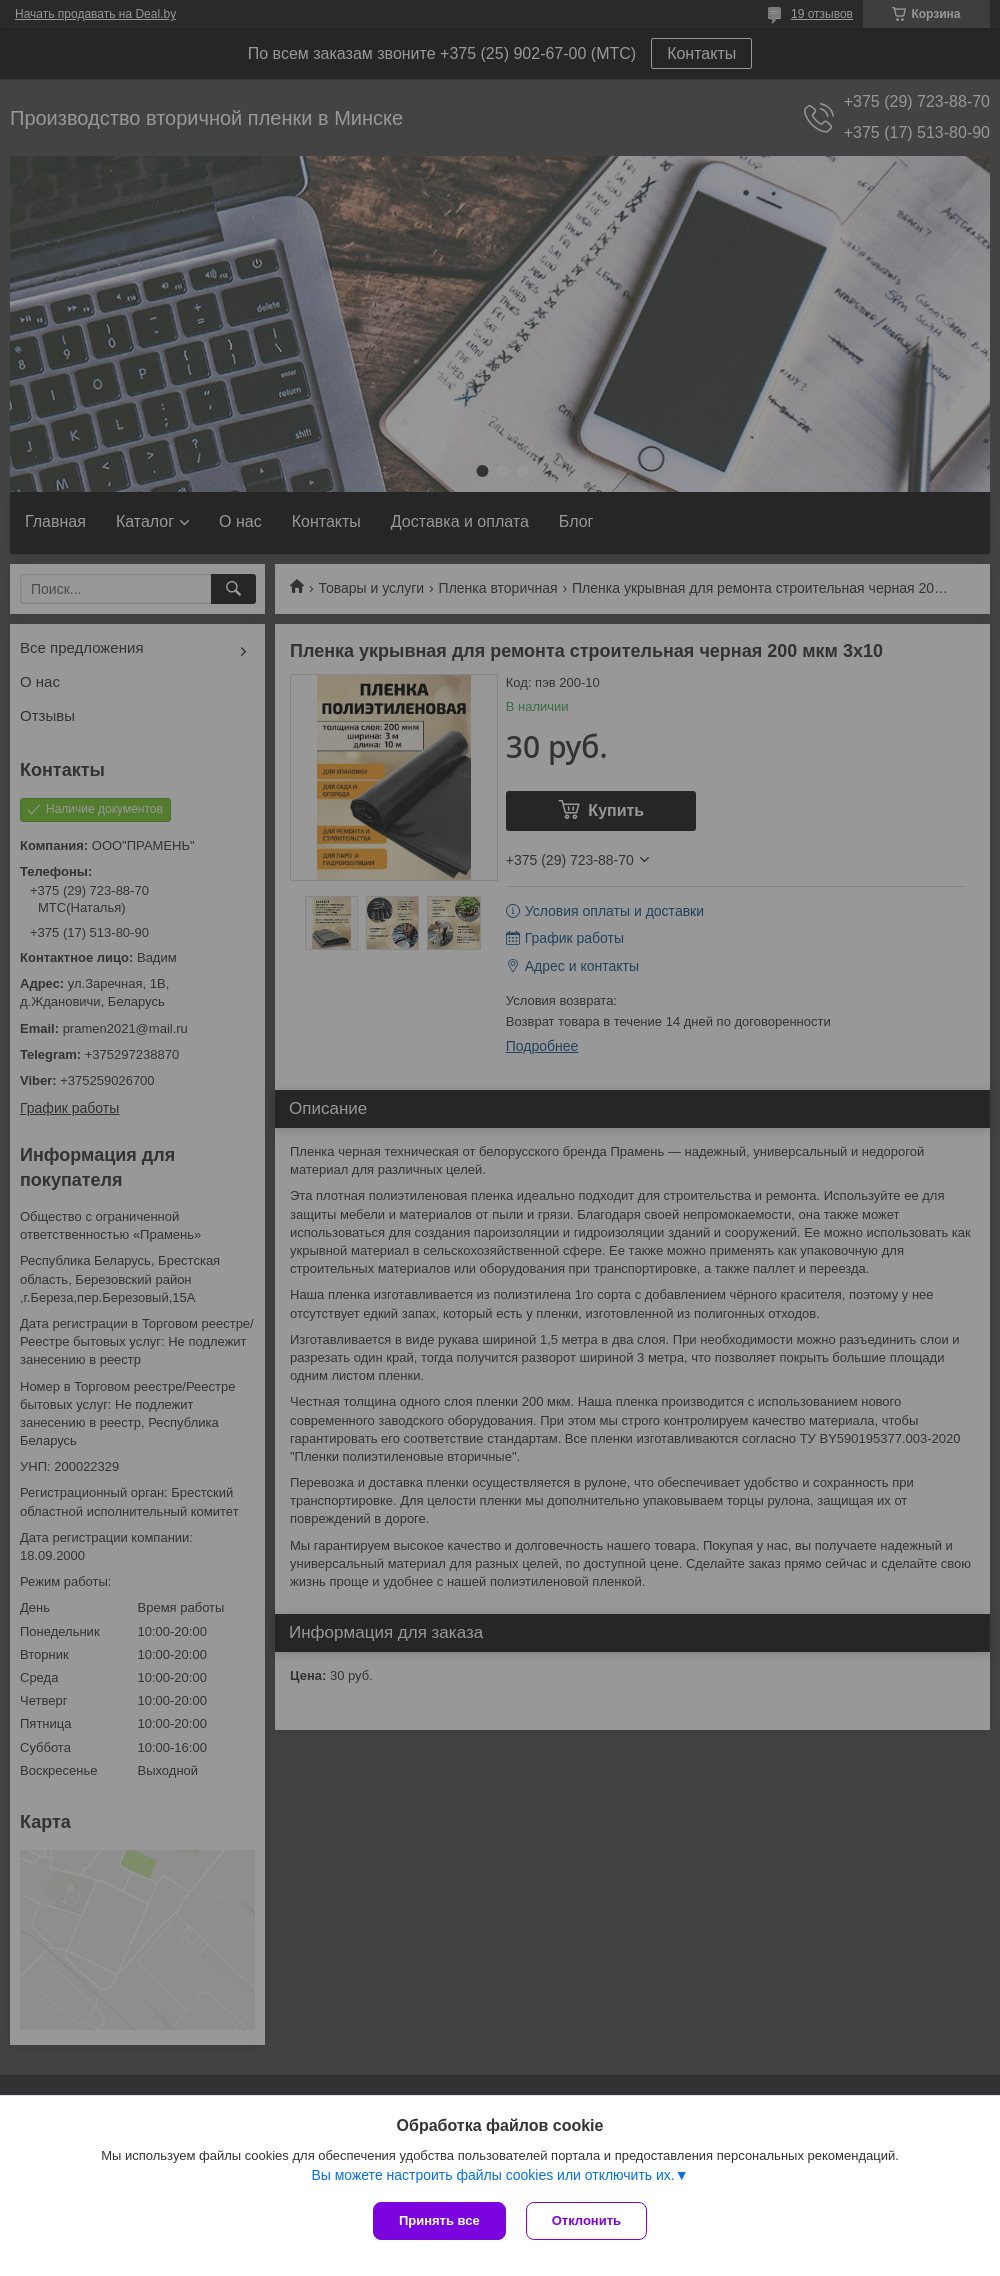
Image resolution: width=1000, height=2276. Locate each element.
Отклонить (586, 2220)
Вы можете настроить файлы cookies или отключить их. (492, 2175)
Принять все (439, 2220)
